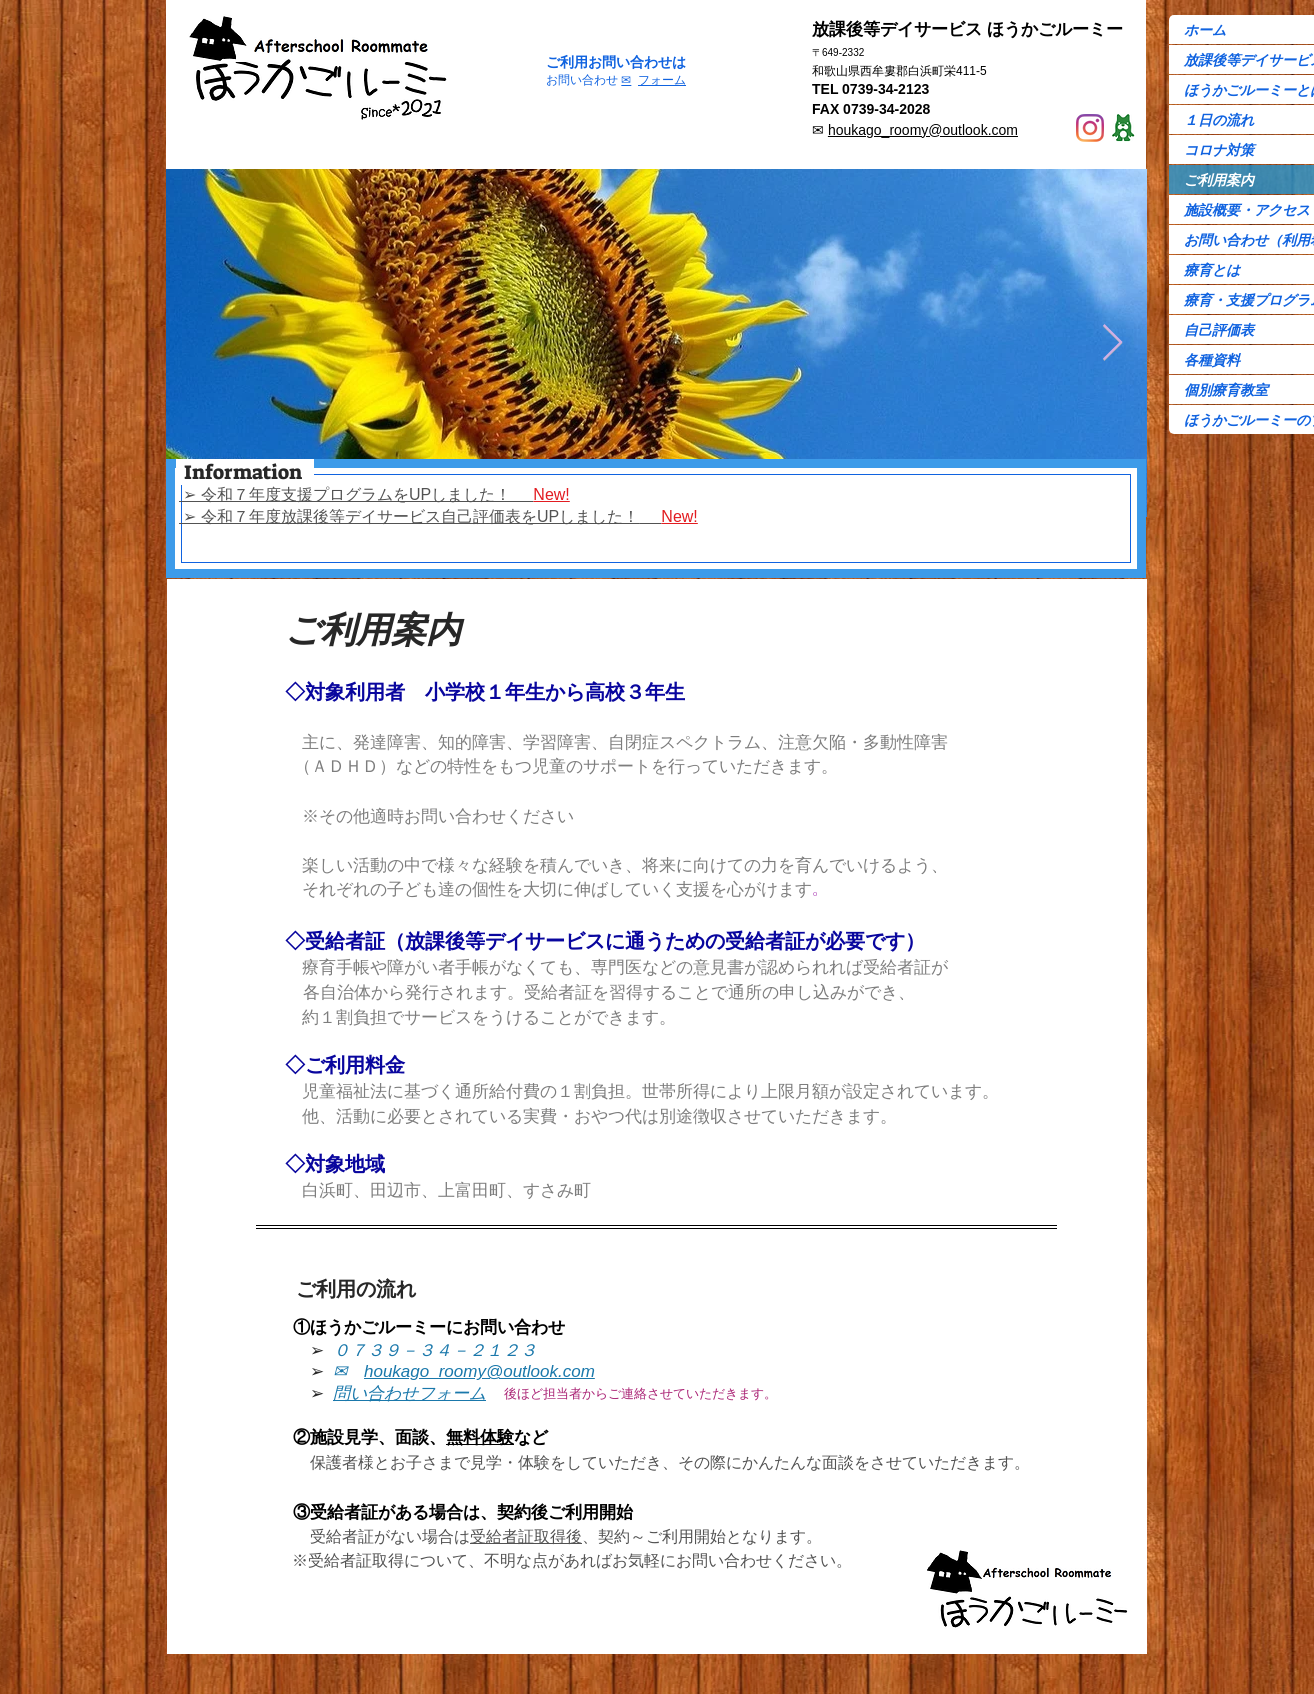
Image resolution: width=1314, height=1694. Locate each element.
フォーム (662, 80)
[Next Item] (1112, 343)
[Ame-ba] (1123, 128)
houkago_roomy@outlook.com (923, 130)
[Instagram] (1090, 128)
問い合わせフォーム (409, 1393)
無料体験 (480, 1436)
